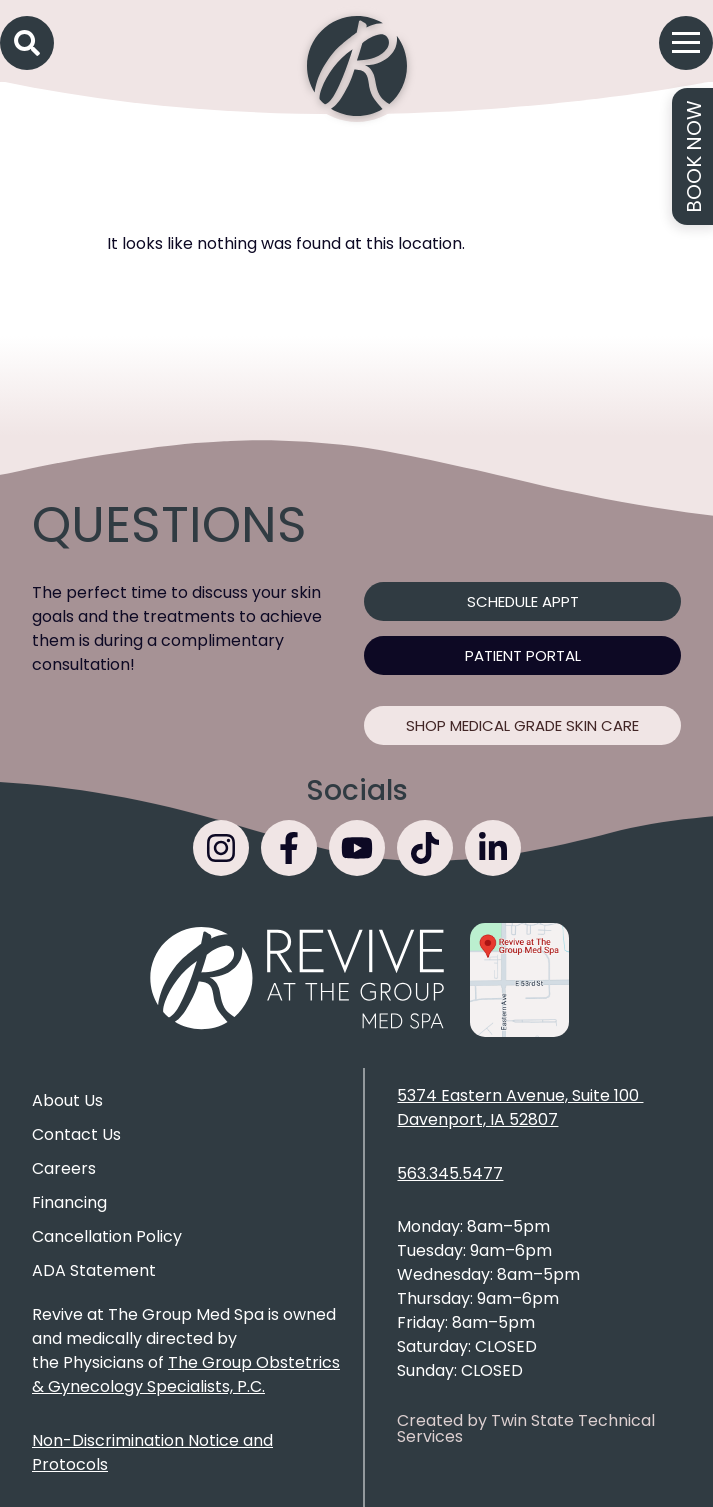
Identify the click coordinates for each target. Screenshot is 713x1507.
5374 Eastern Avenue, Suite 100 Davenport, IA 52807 (520, 1107)
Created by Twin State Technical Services (526, 1428)
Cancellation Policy (107, 1236)
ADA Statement (94, 1270)
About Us (67, 1100)
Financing (69, 1202)
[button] (27, 43)
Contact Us (76, 1134)
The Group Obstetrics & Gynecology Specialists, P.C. (186, 1374)
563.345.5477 (450, 1173)
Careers (64, 1168)
